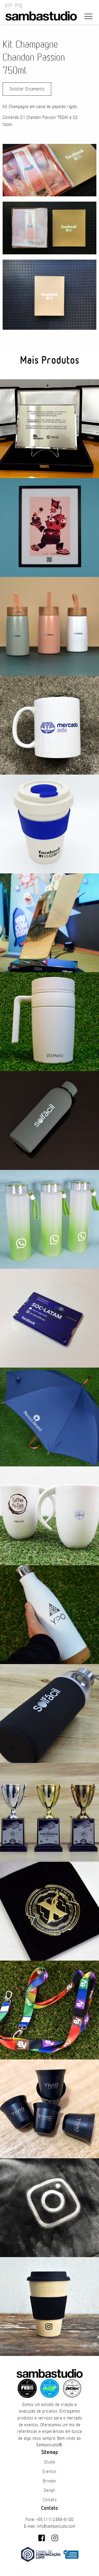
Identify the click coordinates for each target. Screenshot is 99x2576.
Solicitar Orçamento (27, 89)
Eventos (49, 2471)
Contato (49, 2499)
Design (49, 2490)
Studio (49, 2462)
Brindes (49, 2481)
